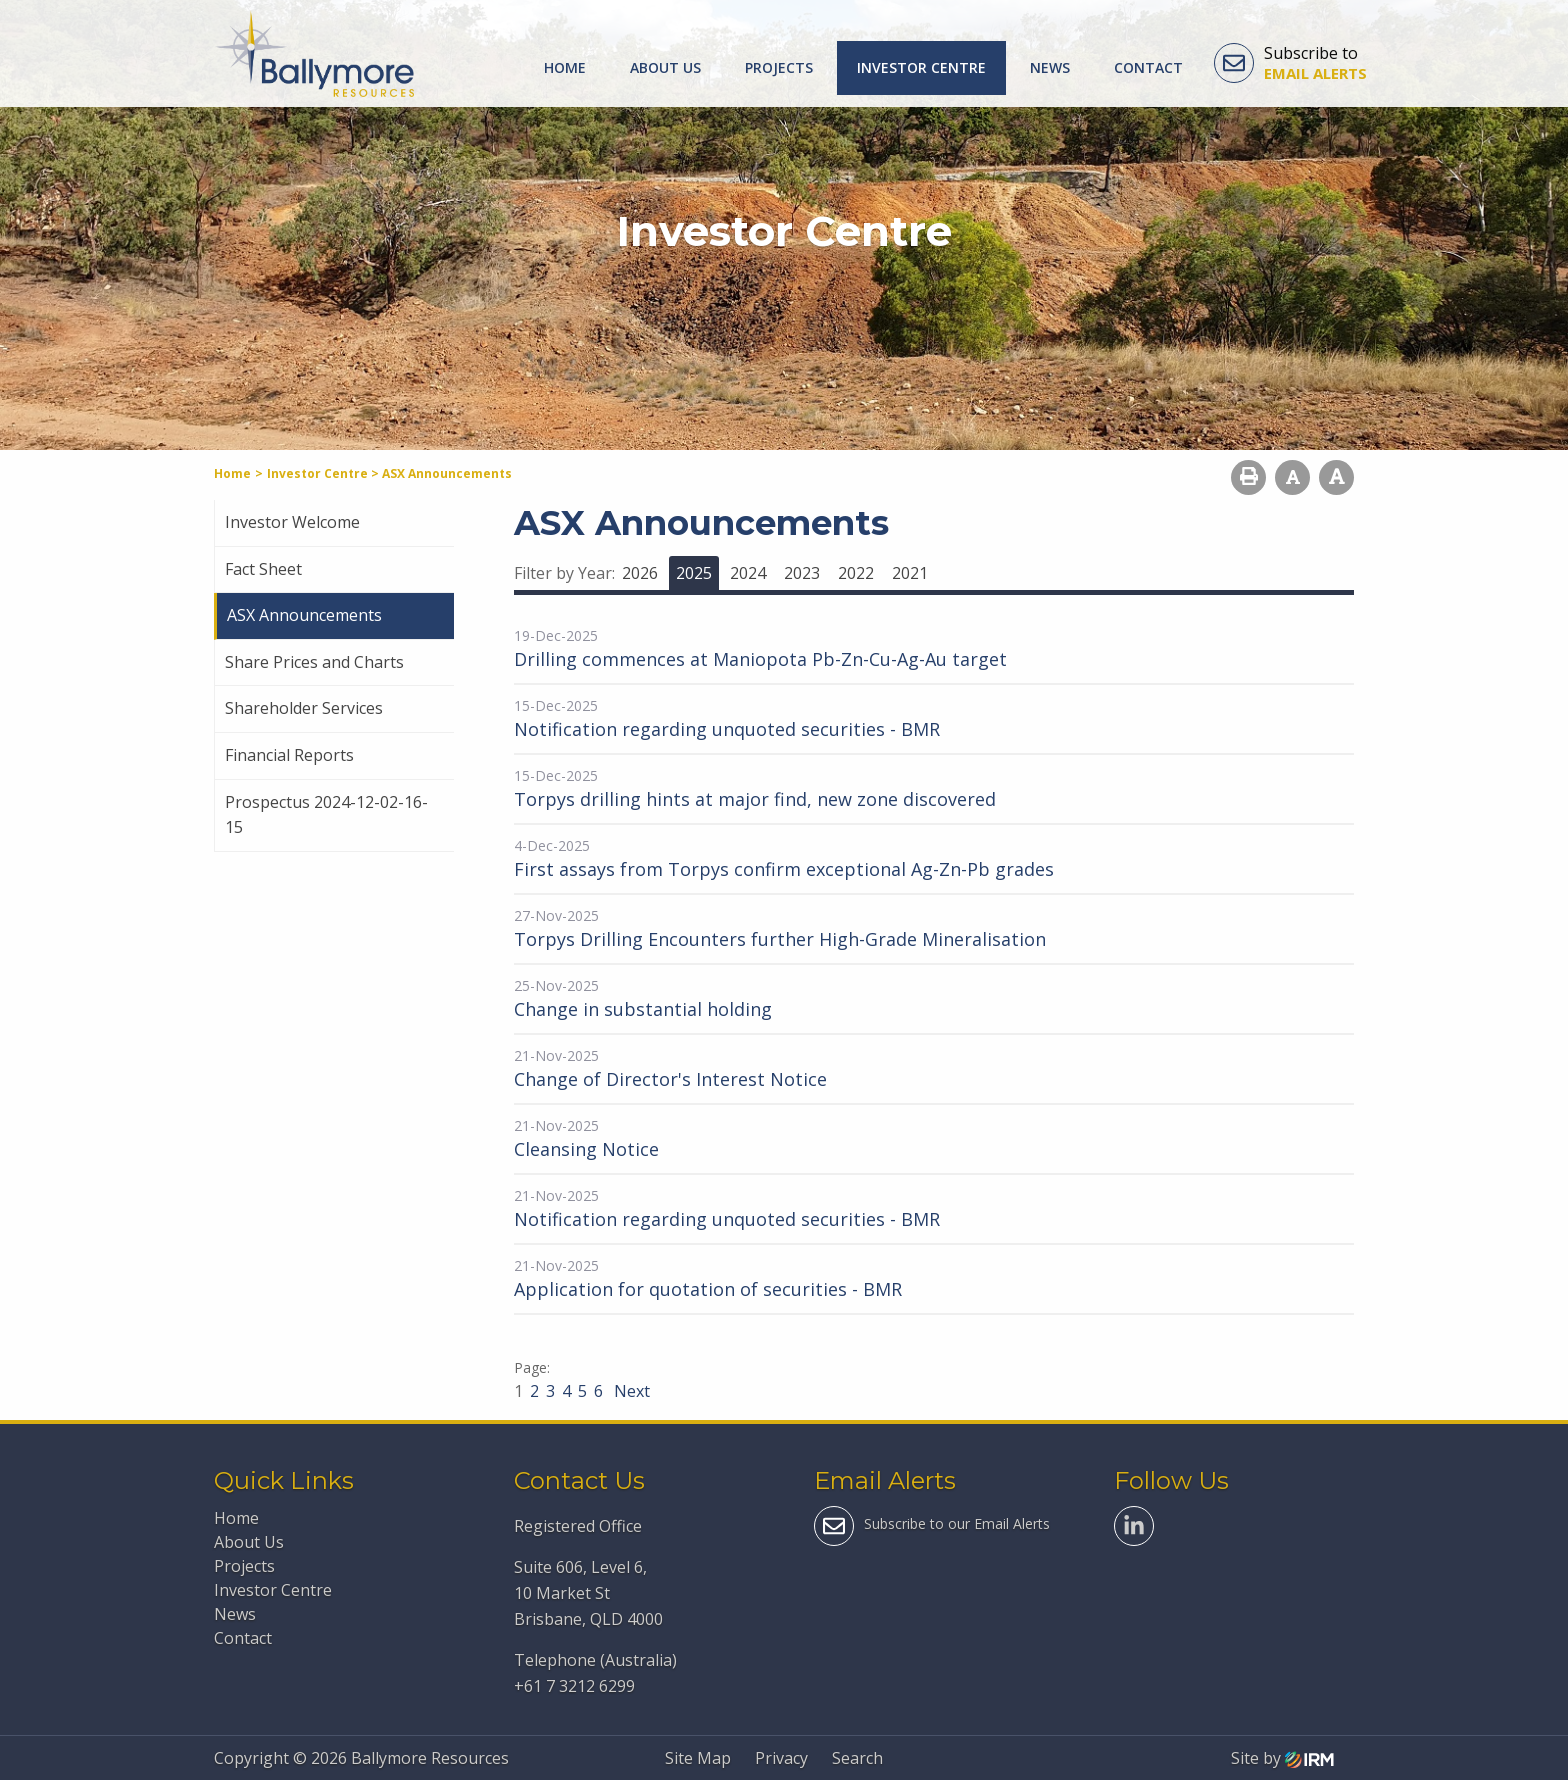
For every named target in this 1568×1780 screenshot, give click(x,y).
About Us (665, 67)
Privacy (781, 1758)
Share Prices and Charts (314, 662)
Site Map (698, 1758)
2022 (856, 573)
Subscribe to (1290, 63)
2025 (694, 573)
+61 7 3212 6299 (574, 1686)
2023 (802, 573)
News (1050, 67)
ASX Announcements (304, 615)
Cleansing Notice (586, 1149)
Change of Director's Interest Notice (670, 1079)
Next (630, 1391)
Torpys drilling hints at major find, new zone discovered (755, 799)
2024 (748, 573)
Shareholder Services (304, 708)
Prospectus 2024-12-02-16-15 (326, 815)
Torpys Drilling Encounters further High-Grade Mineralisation (780, 939)
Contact (1148, 67)
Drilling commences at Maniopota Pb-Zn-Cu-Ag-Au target (760, 659)
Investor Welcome (292, 522)
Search (857, 1758)
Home (565, 67)
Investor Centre (921, 67)
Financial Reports (289, 755)
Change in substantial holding (643, 1009)
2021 (910, 573)
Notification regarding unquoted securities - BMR (727, 729)
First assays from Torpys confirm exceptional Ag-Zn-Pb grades (784, 869)
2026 (640, 573)
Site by (1282, 1758)
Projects (779, 67)
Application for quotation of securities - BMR (708, 1289)
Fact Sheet (263, 569)
